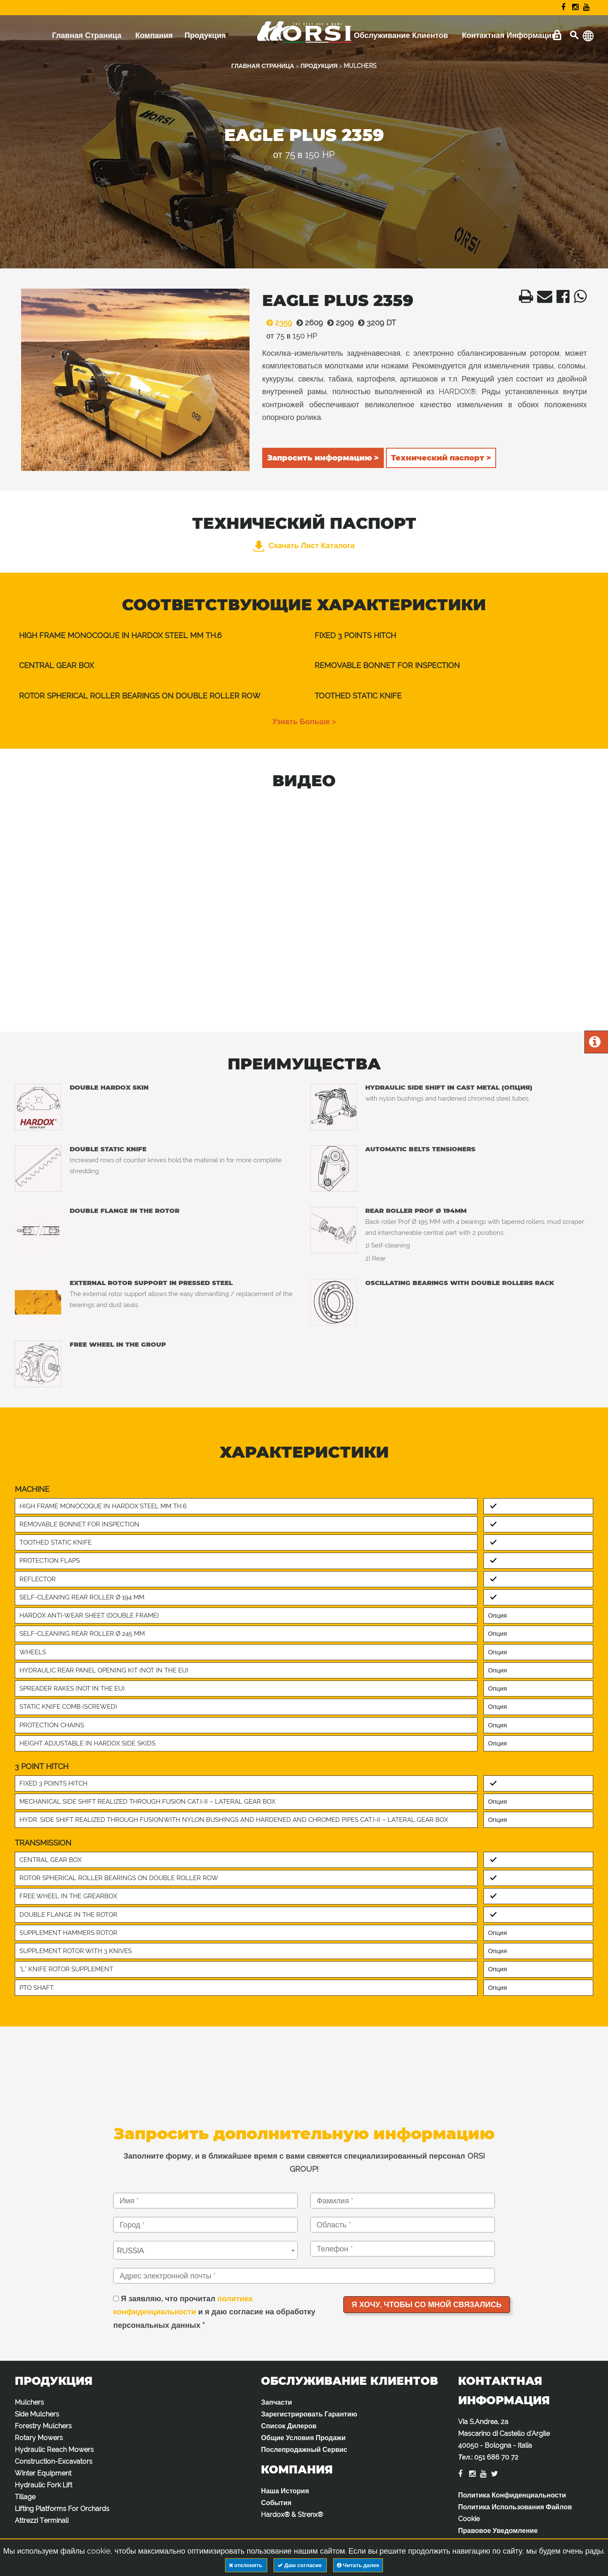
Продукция (205, 35)
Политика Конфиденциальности (512, 2495)
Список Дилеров (288, 2426)
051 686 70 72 (496, 2457)
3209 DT (375, 322)
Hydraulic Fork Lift (43, 2485)
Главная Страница (86, 35)
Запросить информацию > (323, 458)
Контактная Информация (509, 35)
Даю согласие (300, 2565)
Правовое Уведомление (498, 2531)
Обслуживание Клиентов (401, 35)
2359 (277, 322)
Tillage (25, 2497)
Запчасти (276, 2402)
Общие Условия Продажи (303, 2438)
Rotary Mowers (39, 2438)
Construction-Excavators (53, 2461)
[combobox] (205, 2250)
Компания (154, 35)
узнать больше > (304, 721)
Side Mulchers (37, 2414)
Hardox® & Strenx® (292, 2515)
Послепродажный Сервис (304, 2450)
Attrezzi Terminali (41, 2520)
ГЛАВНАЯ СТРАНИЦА (262, 65)
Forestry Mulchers (43, 2426)
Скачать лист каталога (304, 545)
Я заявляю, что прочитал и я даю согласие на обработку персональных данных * (214, 2312)
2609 (307, 322)
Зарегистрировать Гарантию (309, 2414)
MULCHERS (360, 65)
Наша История (285, 2491)
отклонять (246, 2565)
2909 (338, 322)
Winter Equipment (43, 2473)
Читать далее (358, 2565)
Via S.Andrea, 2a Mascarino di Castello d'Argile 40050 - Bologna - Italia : (504, 2439)
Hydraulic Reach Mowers (54, 2450)
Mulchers (29, 2402)
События (276, 2503)
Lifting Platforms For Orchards (62, 2509)
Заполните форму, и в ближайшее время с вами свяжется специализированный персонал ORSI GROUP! (303, 2162)
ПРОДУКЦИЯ (319, 65)
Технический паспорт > (441, 458)
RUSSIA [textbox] (130, 2250)
